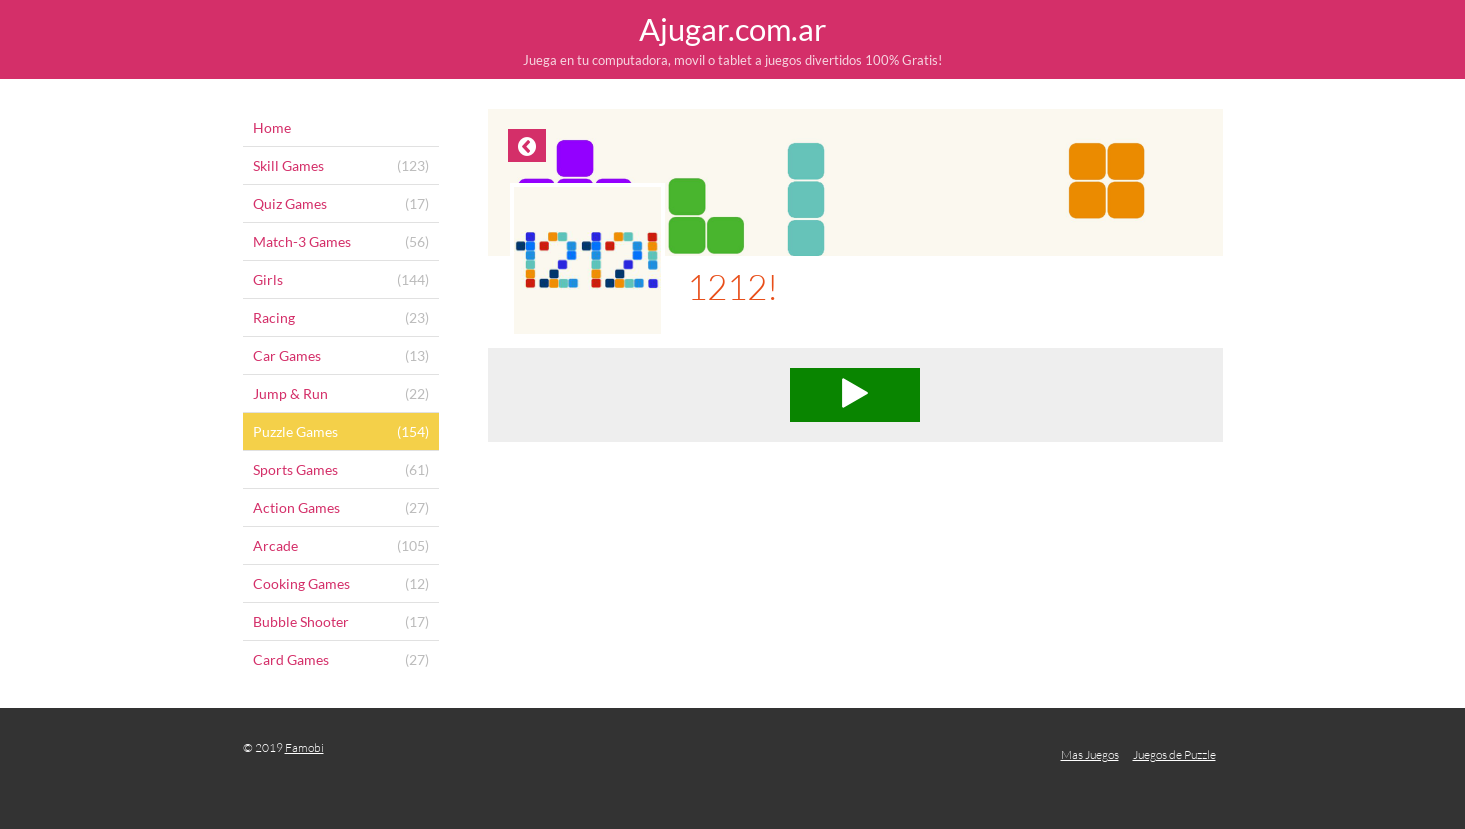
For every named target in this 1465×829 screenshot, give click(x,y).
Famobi (304, 747)
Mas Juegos (1090, 754)
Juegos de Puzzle (1174, 754)
